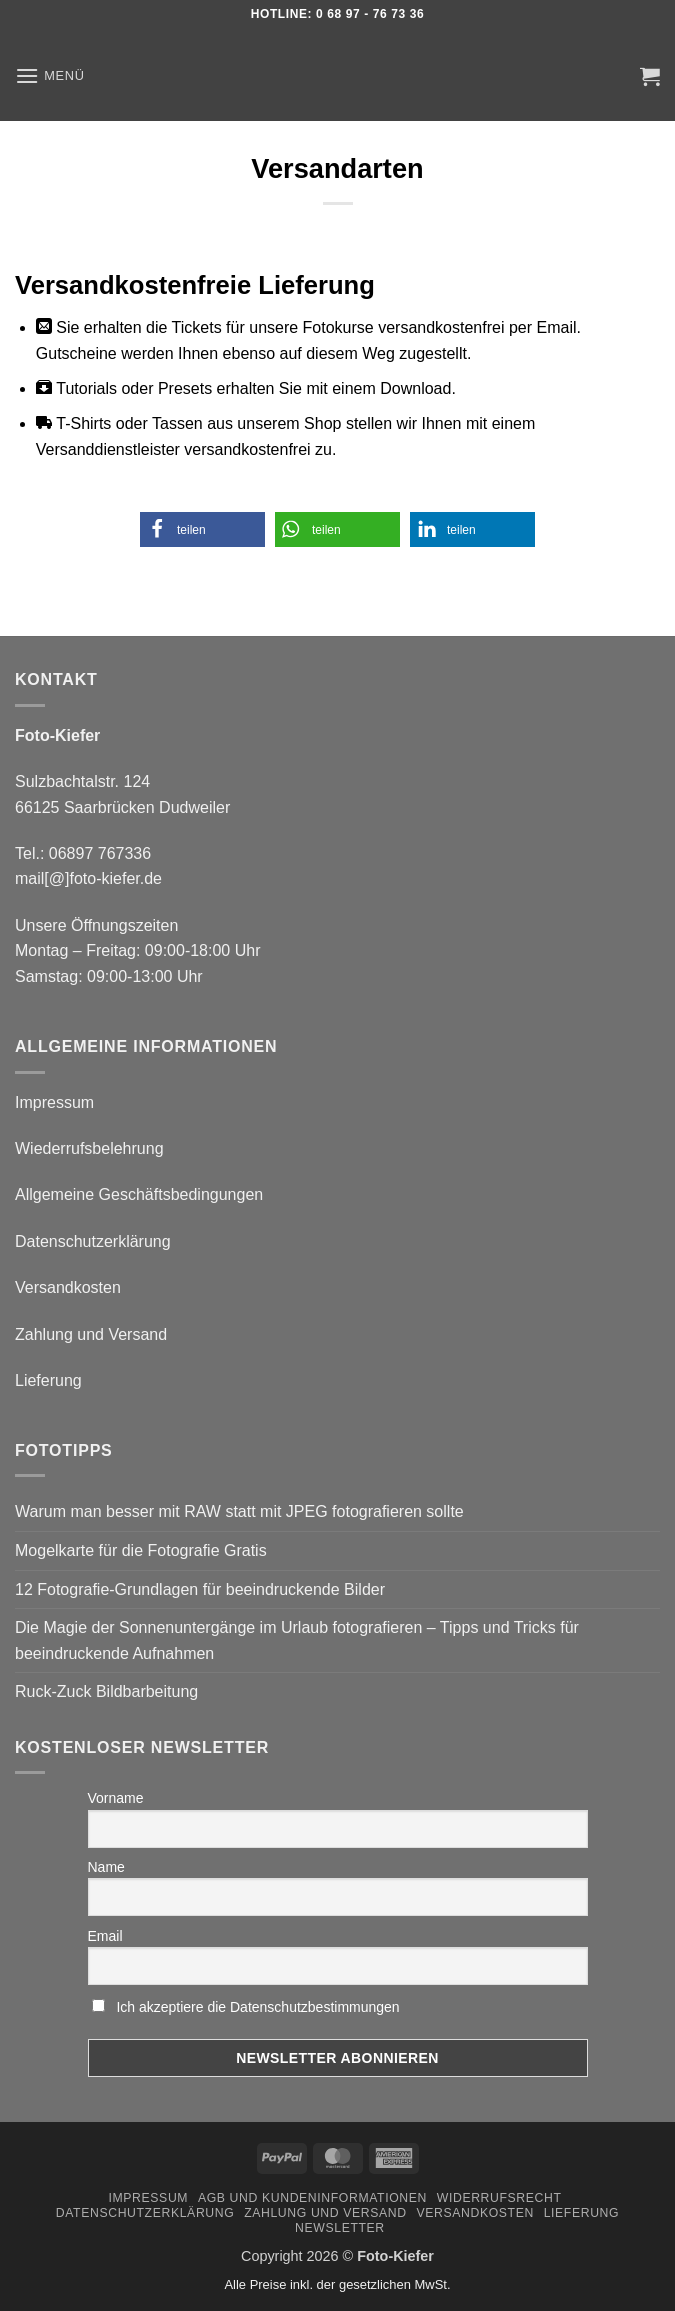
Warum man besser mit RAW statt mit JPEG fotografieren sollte (239, 1511)
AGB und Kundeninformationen (312, 2198)
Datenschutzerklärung (93, 1241)
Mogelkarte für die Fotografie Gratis (141, 1550)
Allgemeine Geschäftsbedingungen (139, 1194)
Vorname (116, 1798)
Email (105, 1936)
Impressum (54, 1102)
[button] (50, 75)
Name (106, 1867)
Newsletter (340, 2228)
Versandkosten (68, 1287)
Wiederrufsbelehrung (89, 1148)
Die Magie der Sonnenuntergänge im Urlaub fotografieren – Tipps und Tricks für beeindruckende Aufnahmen (297, 1640)
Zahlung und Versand (91, 1334)
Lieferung (48, 1380)
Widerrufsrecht (499, 2198)
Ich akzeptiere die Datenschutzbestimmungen (257, 2007)
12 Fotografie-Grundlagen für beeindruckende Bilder (200, 1589)
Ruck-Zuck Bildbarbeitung (106, 1691)
